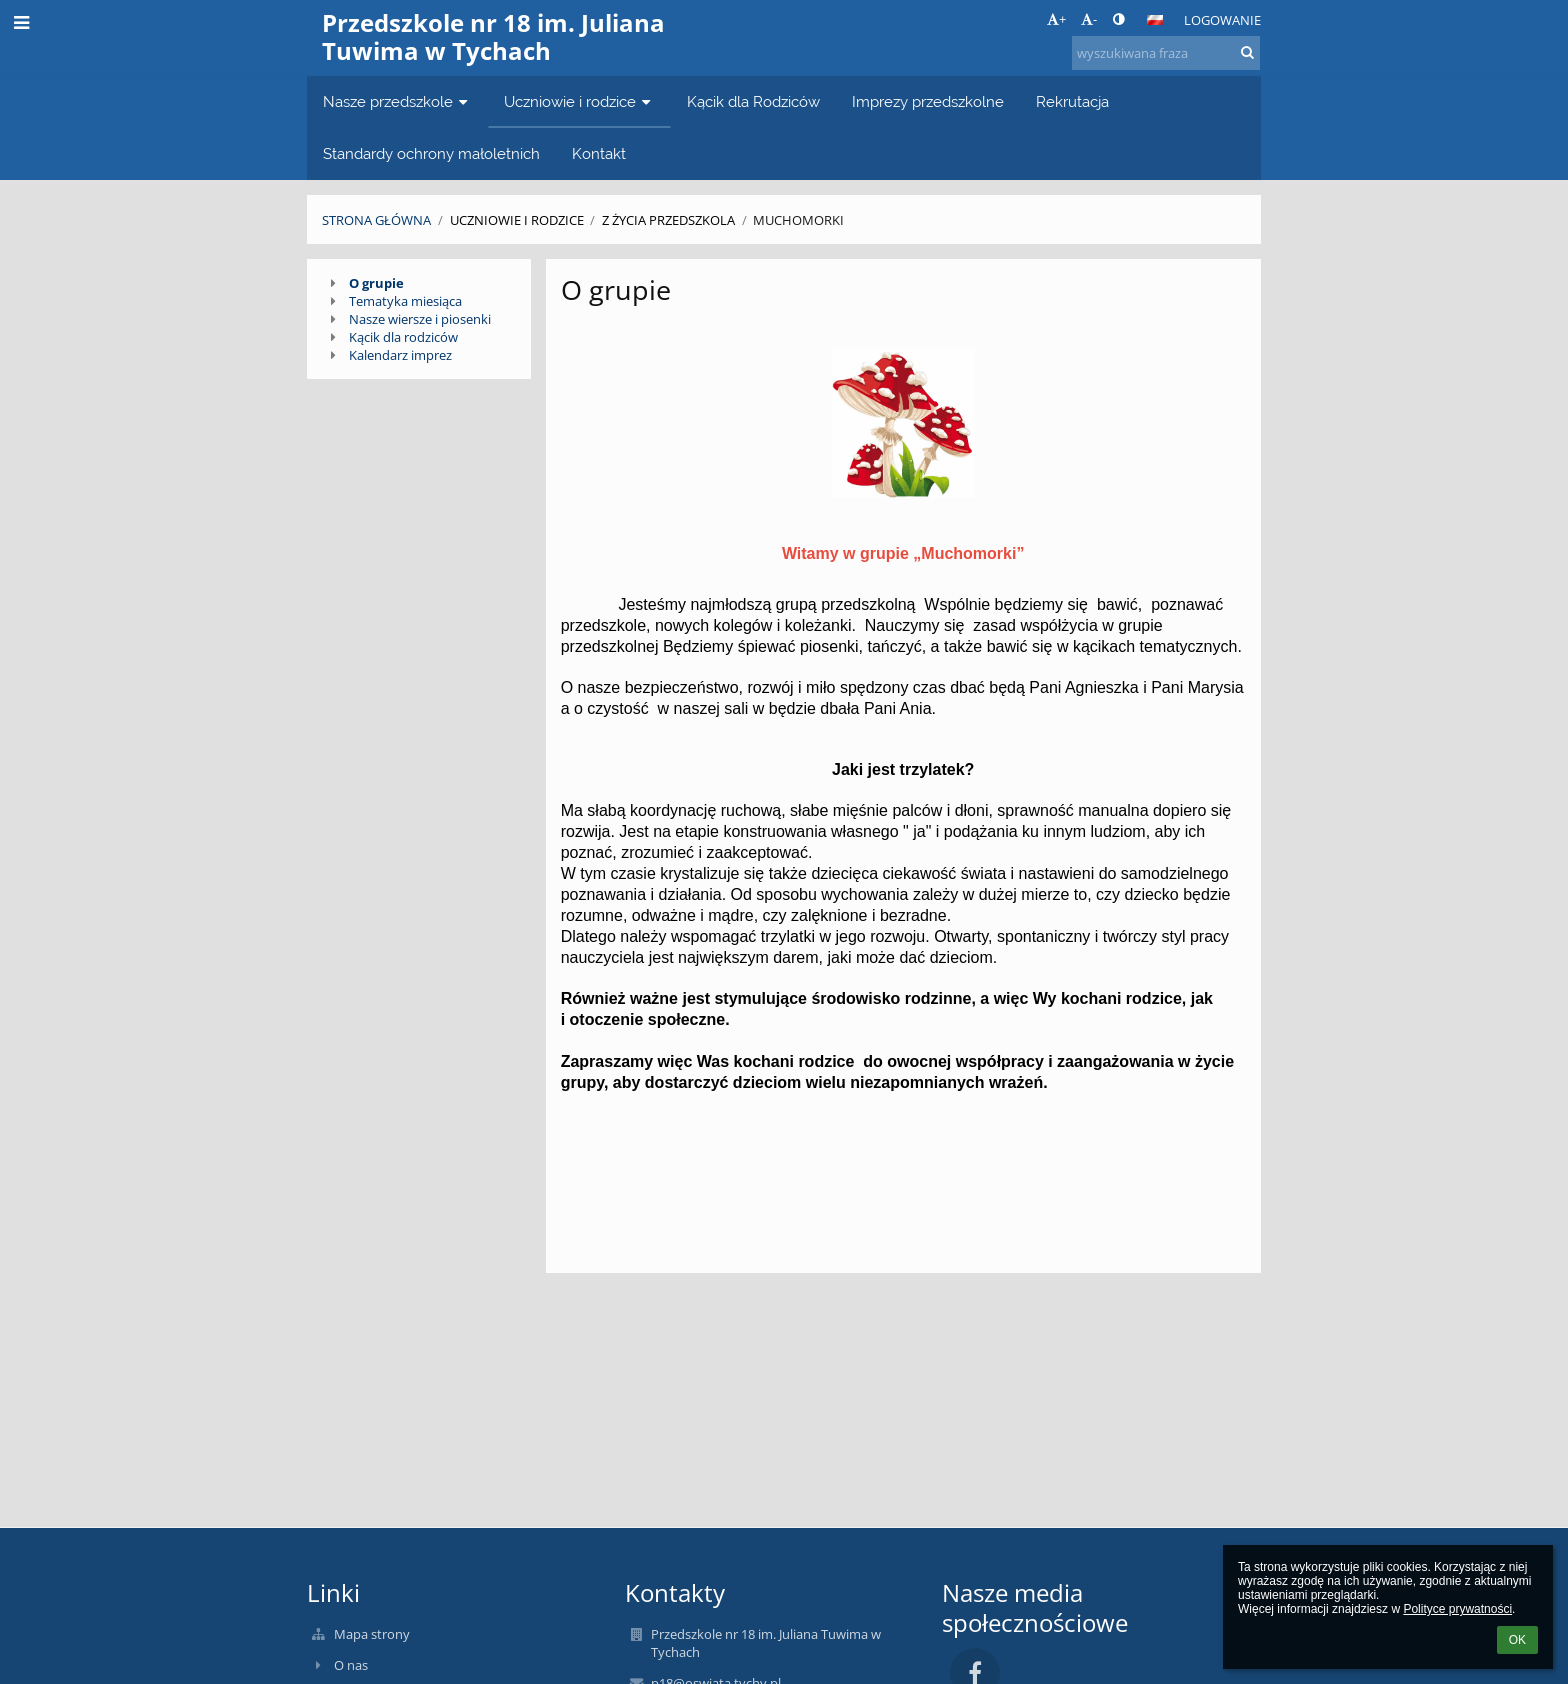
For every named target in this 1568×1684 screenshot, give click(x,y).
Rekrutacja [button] (1072, 101)
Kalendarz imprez (400, 355)
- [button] (1089, 19)
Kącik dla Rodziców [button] (753, 101)
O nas (351, 1665)
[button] (1155, 20)
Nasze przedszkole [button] (397, 101)
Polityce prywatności (1457, 1609)
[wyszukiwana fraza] (1166, 53)
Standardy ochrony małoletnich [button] (431, 153)
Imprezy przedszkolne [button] (928, 101)
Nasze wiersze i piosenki (420, 319)
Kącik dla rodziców (403, 337)
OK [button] (1517, 1640)
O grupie (376, 283)
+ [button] (1056, 19)
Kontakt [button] (599, 153)
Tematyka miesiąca (405, 301)
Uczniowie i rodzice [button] (579, 101)
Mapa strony (372, 1634)
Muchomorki (798, 220)
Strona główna (376, 220)
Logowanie (1222, 20)
